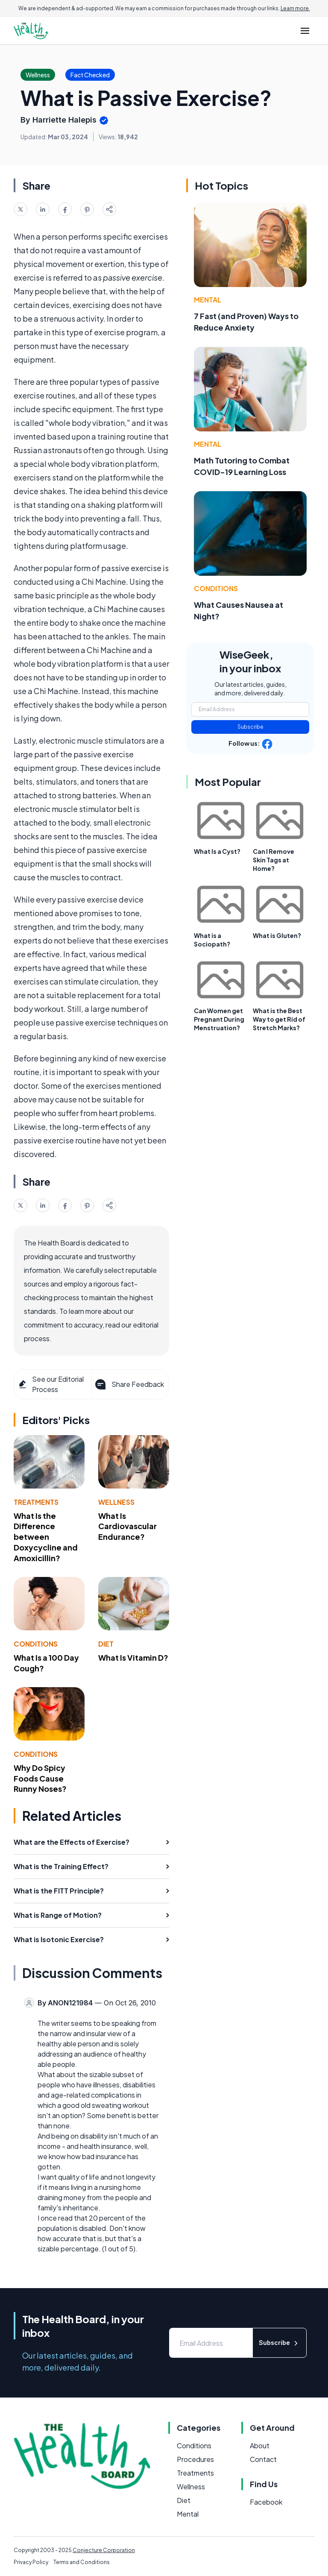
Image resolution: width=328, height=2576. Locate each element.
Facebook (266, 2501)
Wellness (116, 1502)
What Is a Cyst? (217, 851)
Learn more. (295, 8)
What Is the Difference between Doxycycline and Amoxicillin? (46, 1537)
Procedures (195, 2459)
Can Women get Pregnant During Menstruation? (219, 1019)
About (259, 2445)
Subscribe (250, 727)
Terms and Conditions (81, 2562)
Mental (207, 299)
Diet (106, 1643)
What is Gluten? (277, 935)
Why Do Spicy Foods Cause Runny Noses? (40, 1778)
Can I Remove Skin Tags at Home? (273, 859)
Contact (263, 2459)
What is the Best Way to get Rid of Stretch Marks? (279, 1019)
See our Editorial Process (51, 1384)
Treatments (36, 1502)
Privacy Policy (31, 2562)
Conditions (36, 1643)
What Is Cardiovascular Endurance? (127, 1526)
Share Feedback (129, 1384)
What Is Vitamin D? (133, 1657)
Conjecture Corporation (104, 2550)
